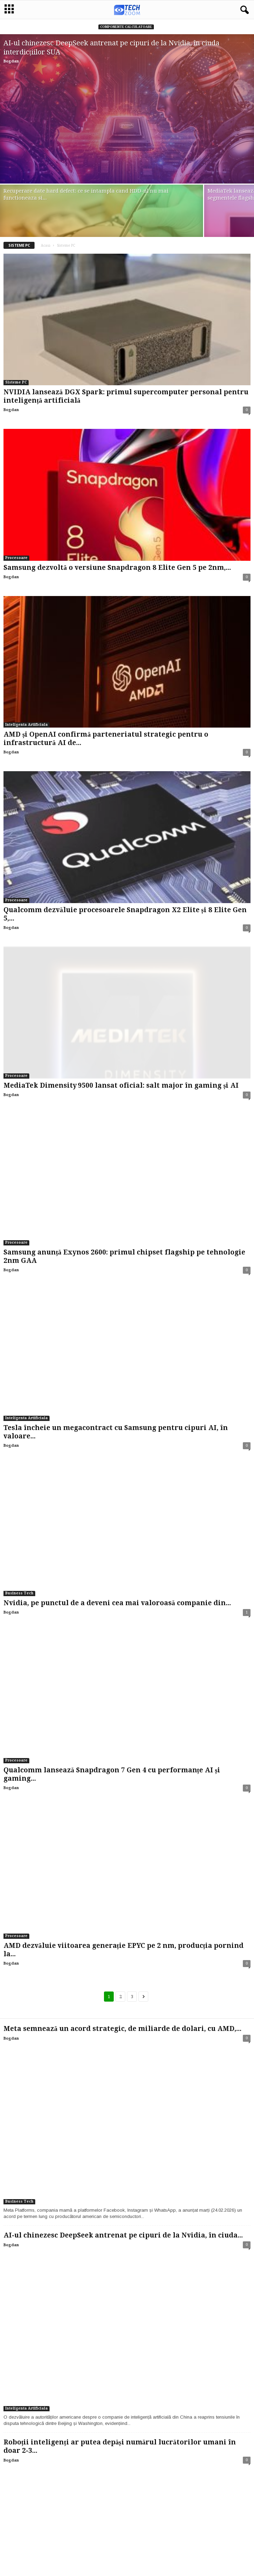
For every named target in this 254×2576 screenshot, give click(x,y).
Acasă (45, 245)
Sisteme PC (16, 382)
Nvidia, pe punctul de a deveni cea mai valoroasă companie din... (117, 1603)
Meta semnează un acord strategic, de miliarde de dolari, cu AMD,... (122, 2029)
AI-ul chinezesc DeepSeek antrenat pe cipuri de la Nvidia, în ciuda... (123, 2235)
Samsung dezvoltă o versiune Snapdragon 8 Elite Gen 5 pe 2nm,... (117, 568)
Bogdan (11, 61)
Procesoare (16, 558)
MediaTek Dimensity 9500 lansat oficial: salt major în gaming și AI (121, 1085)
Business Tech (19, 1593)
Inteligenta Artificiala (26, 725)
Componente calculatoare (126, 27)
